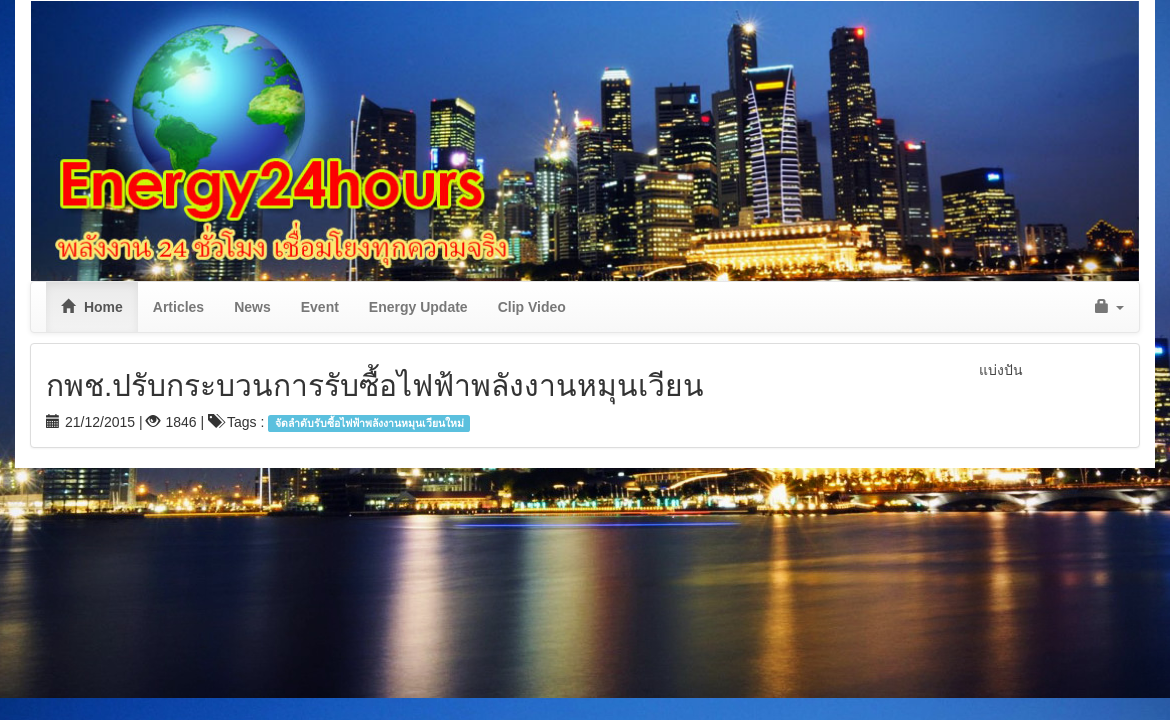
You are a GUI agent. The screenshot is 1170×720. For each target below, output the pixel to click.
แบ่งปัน (1001, 370)
